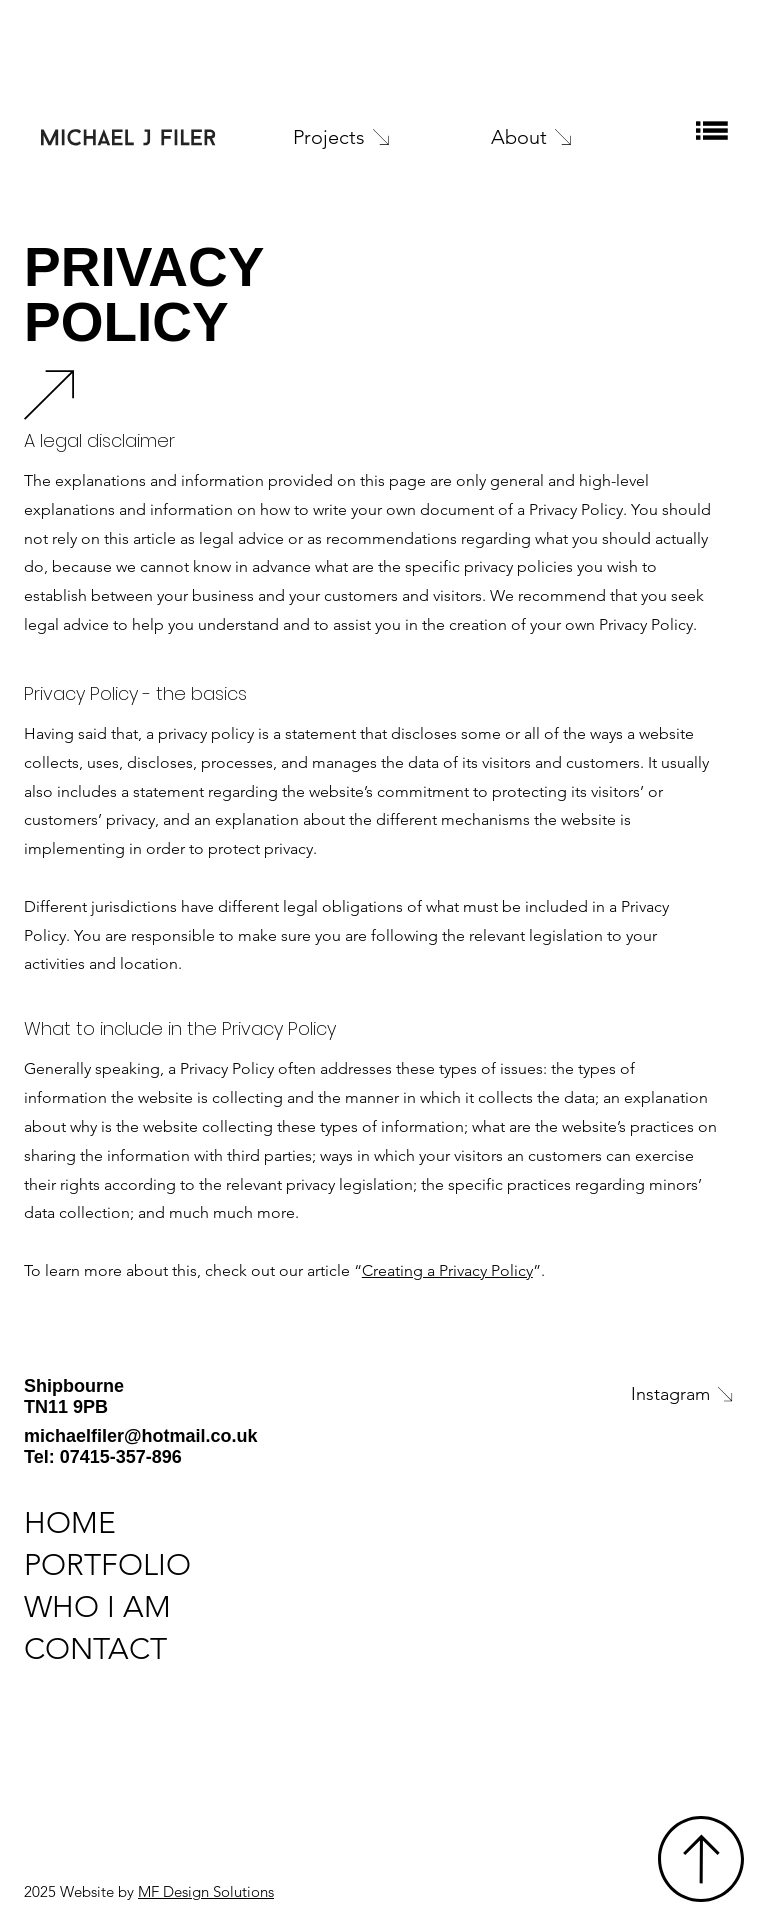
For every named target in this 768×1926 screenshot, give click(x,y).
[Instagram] (580, 1394)
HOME (70, 1523)
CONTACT (95, 1649)
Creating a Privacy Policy (447, 1270)
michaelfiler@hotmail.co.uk (141, 1436)
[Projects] (362, 137)
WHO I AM (97, 1607)
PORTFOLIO (107, 1565)
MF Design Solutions (206, 1891)
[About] (560, 137)
